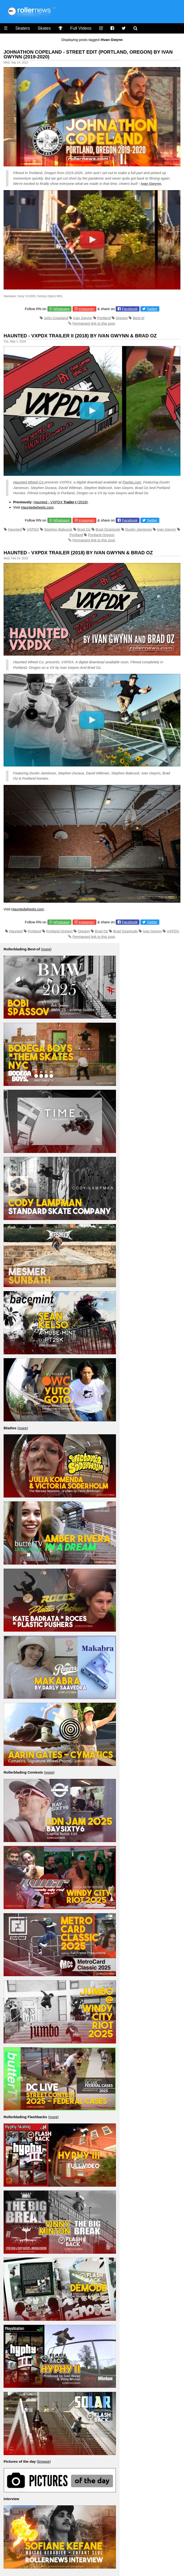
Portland (104, 318)
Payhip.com (131, 482)
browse (43, 2461)
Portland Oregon (101, 535)
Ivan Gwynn (151, 184)
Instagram (87, 309)
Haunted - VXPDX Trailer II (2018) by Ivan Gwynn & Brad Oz (80, 335)
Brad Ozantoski (108, 529)
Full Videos (81, 28)
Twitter (152, 309)
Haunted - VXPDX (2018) (61, 502)
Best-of (138, 318)
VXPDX (33, 529)
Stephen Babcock (58, 529)
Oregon (122, 318)
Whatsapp (61, 309)
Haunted (15, 529)
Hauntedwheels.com (37, 507)
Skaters (22, 28)
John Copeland (56, 318)
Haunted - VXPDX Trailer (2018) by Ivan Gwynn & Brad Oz (78, 552)
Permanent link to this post (94, 323)
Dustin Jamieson (138, 529)
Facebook (130, 309)
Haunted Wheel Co (28, 482)
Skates (44, 28)
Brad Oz (84, 529)
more (46, 949)
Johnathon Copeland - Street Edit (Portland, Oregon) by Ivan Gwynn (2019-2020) (88, 54)
